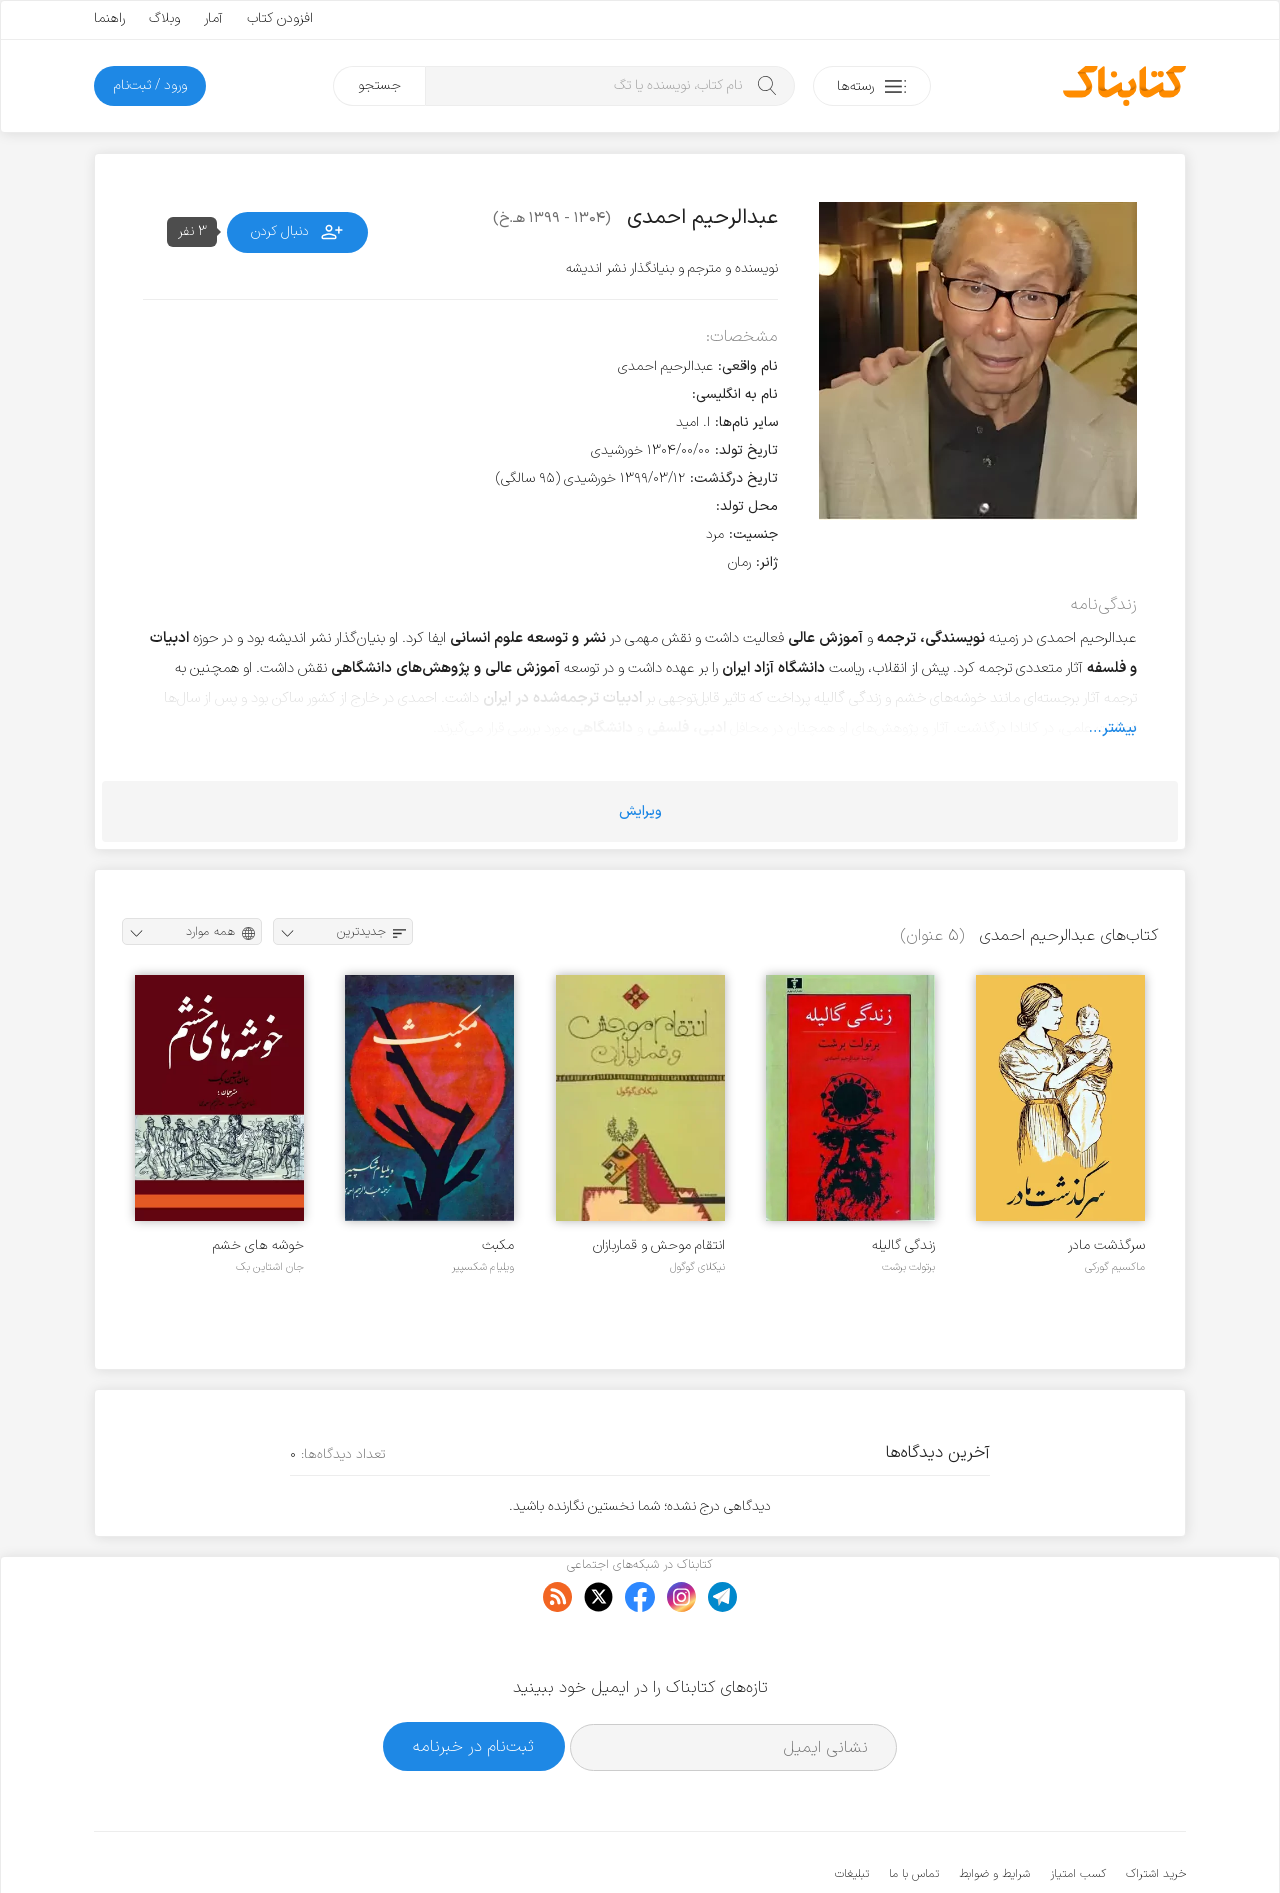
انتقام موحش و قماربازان (659, 1245)
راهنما (109, 18)
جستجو (379, 85)
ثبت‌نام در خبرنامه (473, 1684)
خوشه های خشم (258, 1245)
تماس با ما (914, 1813)
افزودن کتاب (280, 18)
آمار (213, 18)
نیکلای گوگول (697, 1267)
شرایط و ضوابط (994, 1813)
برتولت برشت (908, 1267)
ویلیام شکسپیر (483, 1267)
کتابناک (1080, 1844)
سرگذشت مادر (1106, 1245)
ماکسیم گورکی (1115, 1267)
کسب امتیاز (1078, 1813)
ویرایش (640, 811)
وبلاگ (164, 18)
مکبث (498, 1245)
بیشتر (1119, 728)
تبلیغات (852, 1813)
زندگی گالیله (903, 1245)
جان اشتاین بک (270, 1267)
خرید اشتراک (1156, 1813)
